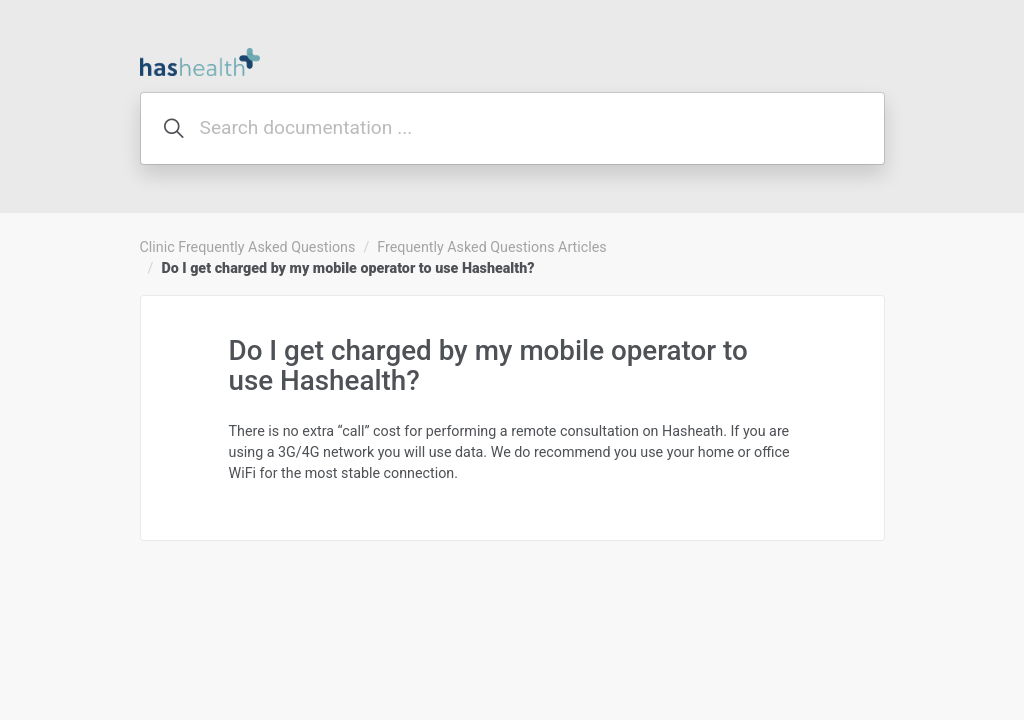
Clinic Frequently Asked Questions (248, 247)
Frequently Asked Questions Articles (491, 247)
